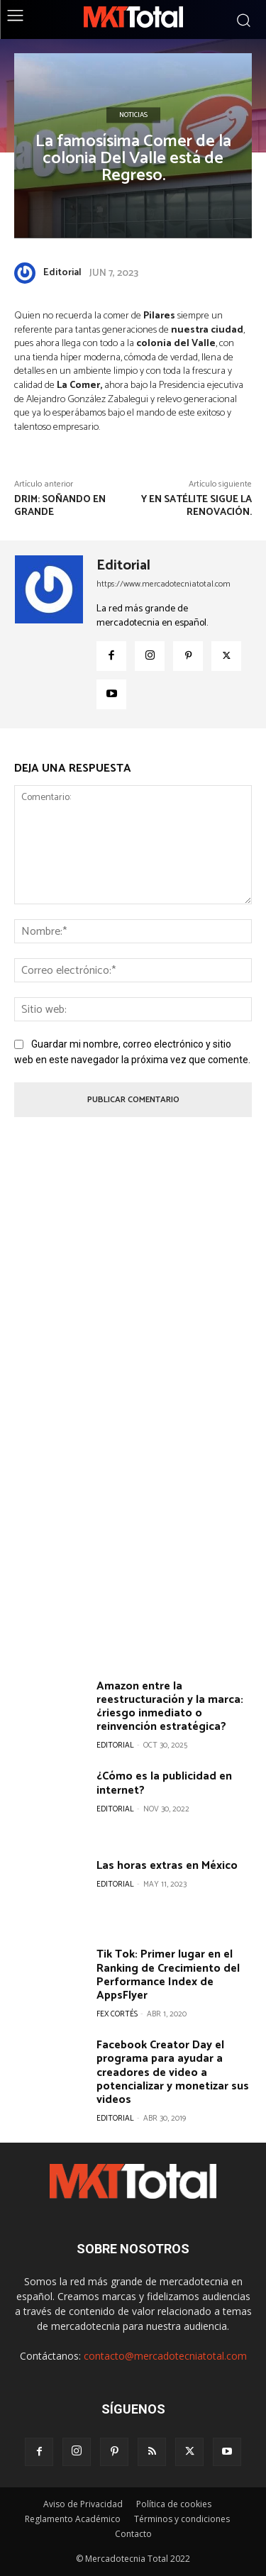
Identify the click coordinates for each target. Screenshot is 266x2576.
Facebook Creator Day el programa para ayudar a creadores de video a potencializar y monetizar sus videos (172, 2072)
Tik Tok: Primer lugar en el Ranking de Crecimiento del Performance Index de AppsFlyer (168, 1975)
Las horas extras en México (167, 1865)
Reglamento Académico (73, 2519)
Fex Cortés (117, 2014)
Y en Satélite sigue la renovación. (196, 506)
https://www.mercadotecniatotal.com (163, 584)
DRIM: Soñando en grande (60, 506)
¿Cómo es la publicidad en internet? (164, 1783)
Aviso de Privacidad (83, 2504)
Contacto (133, 2534)
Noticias (133, 115)
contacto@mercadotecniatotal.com (165, 2356)
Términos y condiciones (182, 2519)
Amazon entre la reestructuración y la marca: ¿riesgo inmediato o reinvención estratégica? (169, 1707)
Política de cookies (173, 2504)
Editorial (62, 273)
